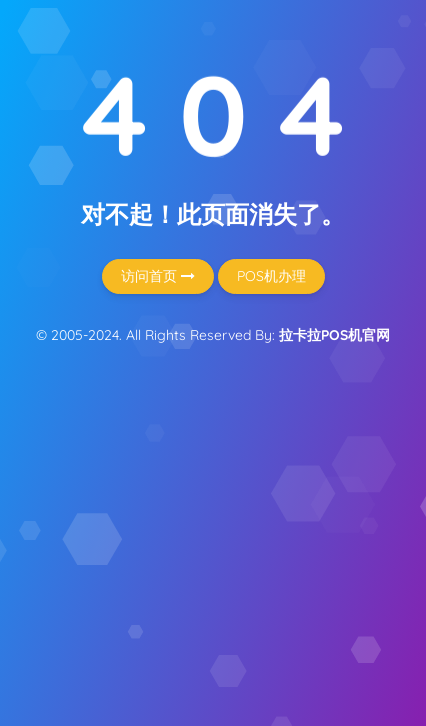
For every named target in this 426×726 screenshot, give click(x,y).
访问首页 (158, 276)
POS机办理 (271, 276)
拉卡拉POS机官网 (334, 335)
